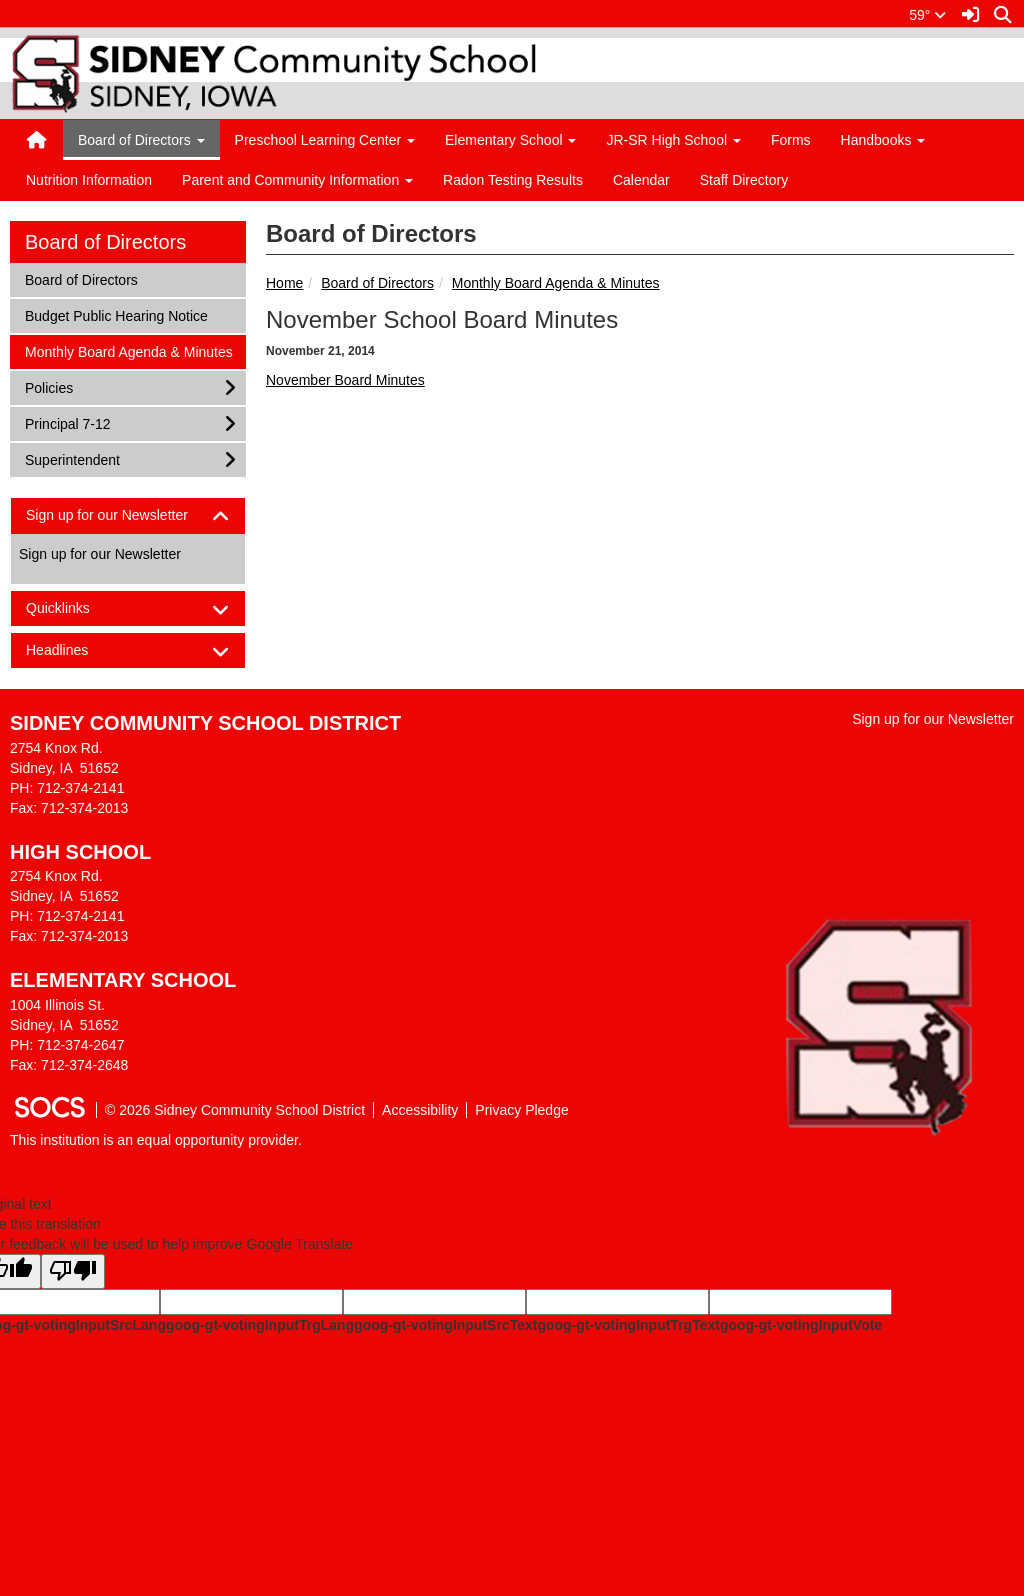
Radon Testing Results (513, 180)
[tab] (128, 515)
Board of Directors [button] (141, 140)
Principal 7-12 (67, 422)
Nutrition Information (89, 180)
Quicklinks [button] (75, 608)
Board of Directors (377, 283)
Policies (51, 386)
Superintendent (72, 458)
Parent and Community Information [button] (297, 180)
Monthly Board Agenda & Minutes (556, 283)
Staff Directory (744, 180)
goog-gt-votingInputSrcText (445, 1325)
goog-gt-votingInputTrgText (628, 1325)
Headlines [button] (74, 650)
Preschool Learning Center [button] (325, 140)
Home (284, 283)
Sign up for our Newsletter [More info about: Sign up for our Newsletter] (100, 554)
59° (927, 15)
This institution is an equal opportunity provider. (156, 1140)
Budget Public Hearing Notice (116, 314)
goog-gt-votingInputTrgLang (260, 1325)
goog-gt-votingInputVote (801, 1325)
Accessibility (420, 1110)
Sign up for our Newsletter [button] (124, 515)
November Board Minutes (345, 380)
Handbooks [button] (883, 140)
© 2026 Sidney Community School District (235, 1110)
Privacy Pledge (521, 1110)
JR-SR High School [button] (673, 140)
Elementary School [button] (510, 140)
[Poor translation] (73, 1271)
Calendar (641, 180)
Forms (791, 140)
